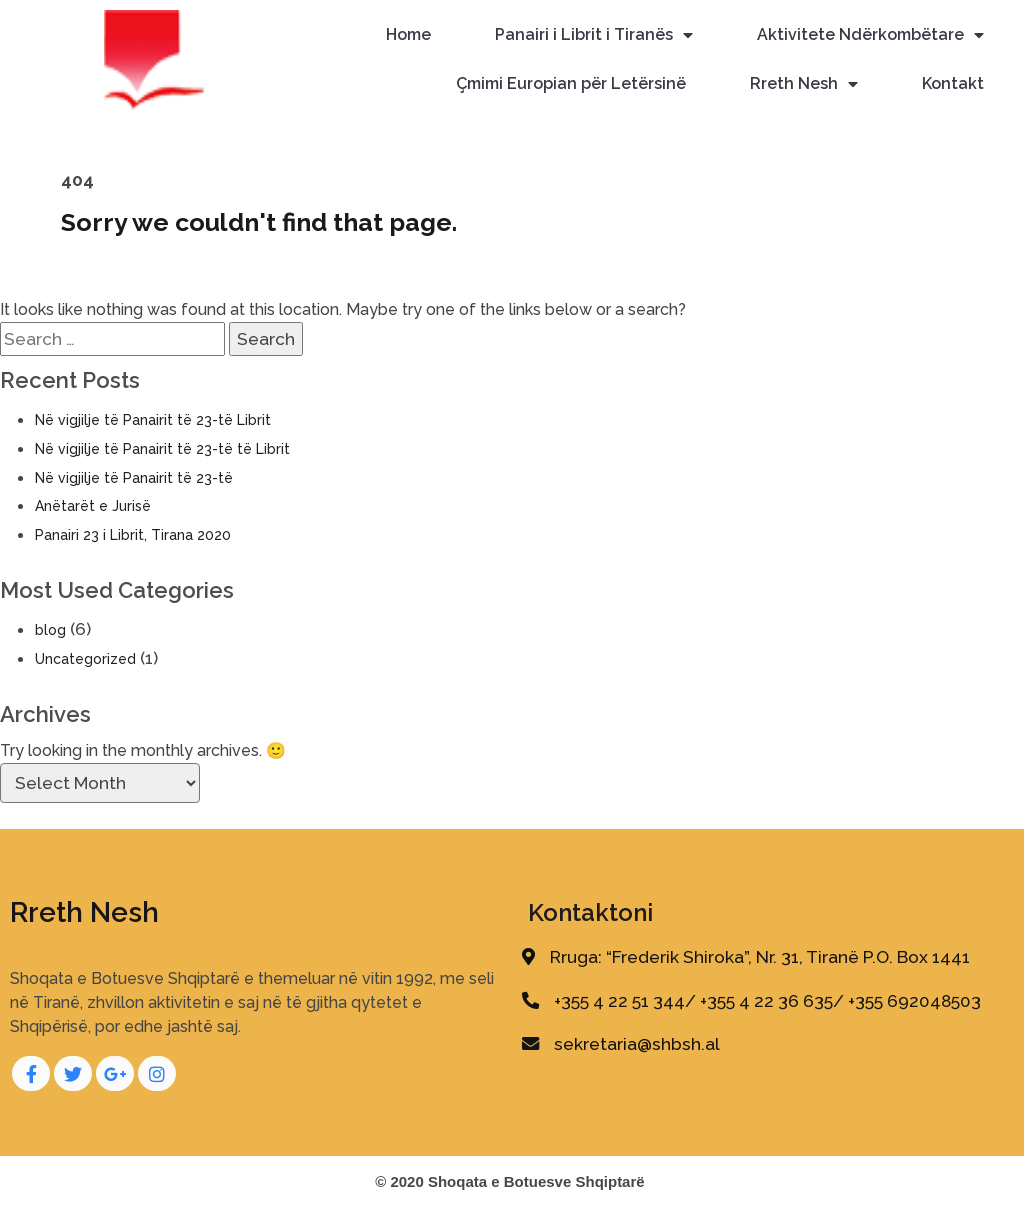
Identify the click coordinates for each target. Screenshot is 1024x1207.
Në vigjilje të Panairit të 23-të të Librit (162, 449)
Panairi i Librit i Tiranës (594, 35)
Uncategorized (85, 659)
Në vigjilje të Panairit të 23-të (134, 478)
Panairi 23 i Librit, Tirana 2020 (133, 535)
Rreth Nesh (804, 84)
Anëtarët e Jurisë (93, 506)
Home (408, 34)
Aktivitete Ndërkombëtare (870, 35)
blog (50, 630)
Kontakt (953, 83)
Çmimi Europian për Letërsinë (571, 83)
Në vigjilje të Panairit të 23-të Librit (153, 420)
